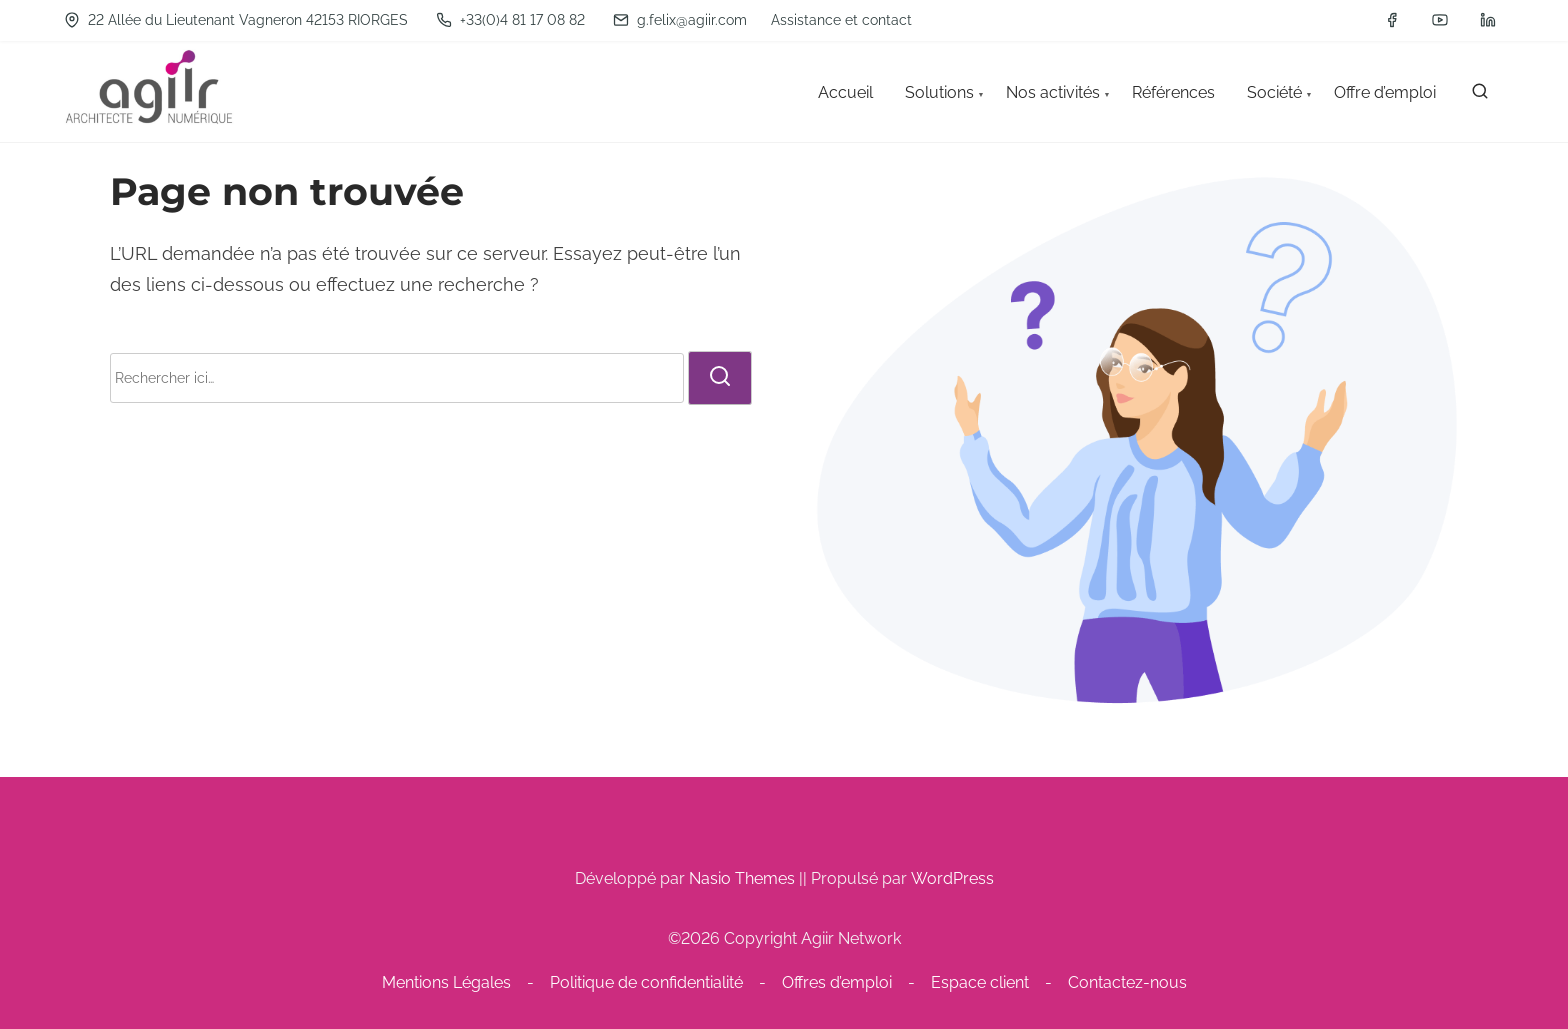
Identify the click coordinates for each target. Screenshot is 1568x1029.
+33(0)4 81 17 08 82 (510, 20)
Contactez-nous (1127, 982)
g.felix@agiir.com (680, 20)
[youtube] (1440, 20)
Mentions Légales (446, 982)
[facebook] (1392, 20)
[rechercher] (1480, 95)
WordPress (952, 878)
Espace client (980, 982)
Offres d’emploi (837, 982)
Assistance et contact (841, 20)
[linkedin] (1488, 20)
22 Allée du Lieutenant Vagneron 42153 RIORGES (236, 20)
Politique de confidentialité (646, 982)
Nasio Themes (744, 878)
